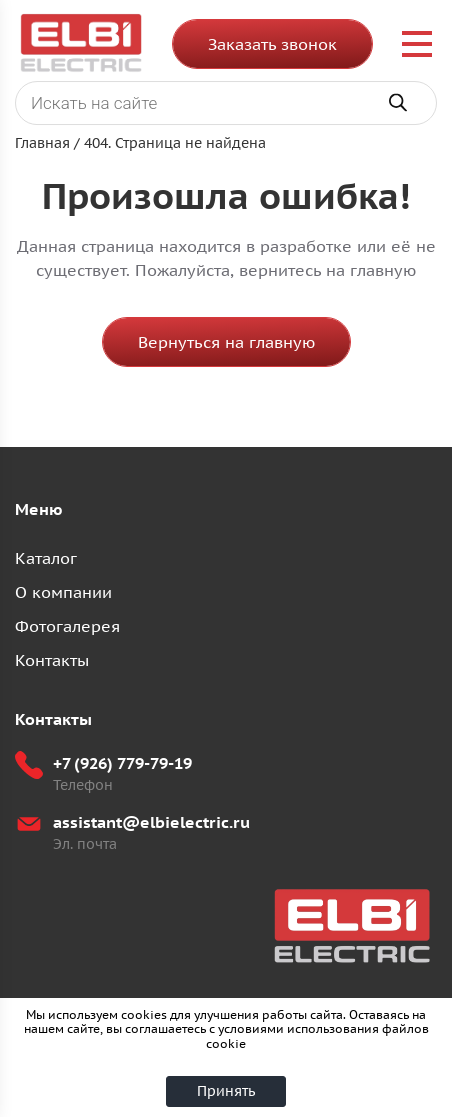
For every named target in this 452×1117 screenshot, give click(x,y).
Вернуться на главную (226, 342)
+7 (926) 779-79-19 (122, 763)
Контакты (52, 660)
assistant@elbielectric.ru (151, 822)
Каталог (46, 558)
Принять (226, 1091)
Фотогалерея (67, 626)
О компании (63, 592)
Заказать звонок (272, 44)
